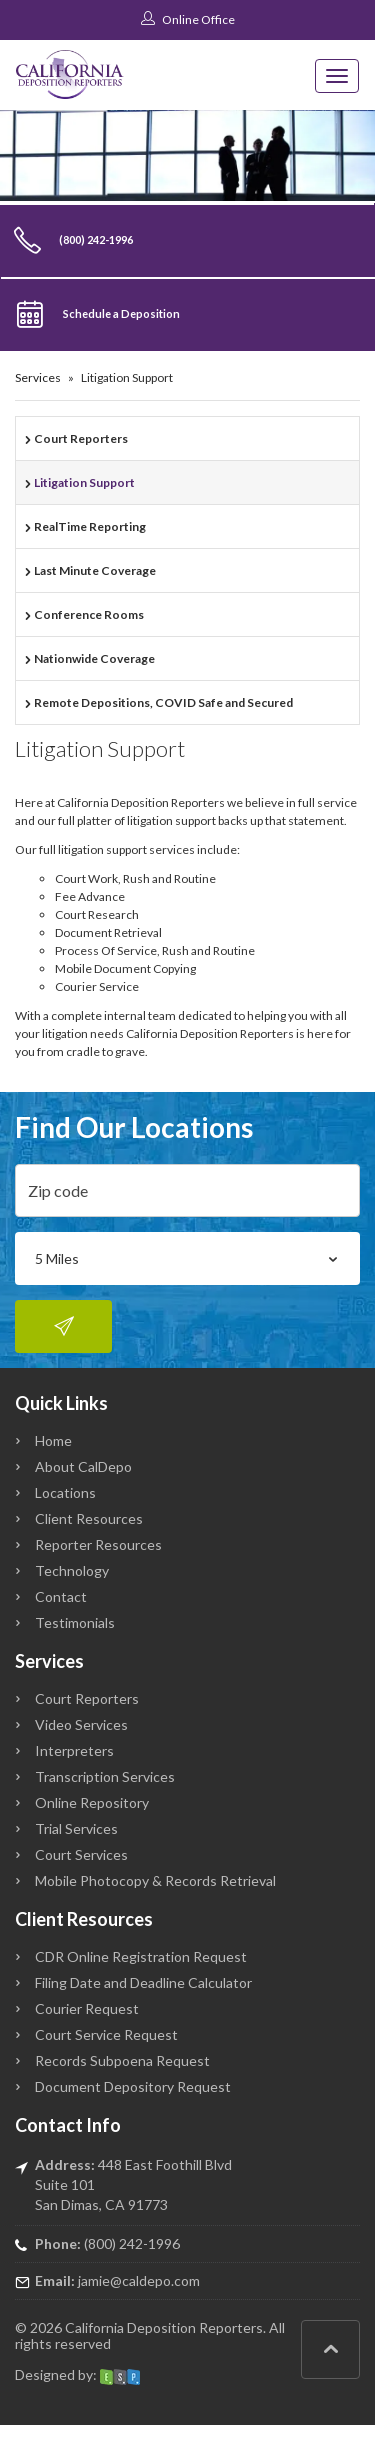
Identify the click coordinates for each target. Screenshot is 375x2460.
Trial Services (76, 1828)
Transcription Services (105, 1776)
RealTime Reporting (90, 526)
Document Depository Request (133, 2086)
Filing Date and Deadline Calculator (143, 1982)
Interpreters (74, 1750)
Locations (65, 1492)
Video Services (81, 1724)
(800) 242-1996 (132, 2243)
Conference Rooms (89, 614)
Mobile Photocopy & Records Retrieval (155, 1880)
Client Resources (89, 1518)
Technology (72, 1570)
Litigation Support (84, 482)
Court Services (81, 1854)
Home (53, 1440)
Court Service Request (106, 2034)
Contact (61, 1596)
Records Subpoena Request (122, 2060)
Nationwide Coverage (94, 658)
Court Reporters (81, 438)
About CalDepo (83, 1466)
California (94, 2327)
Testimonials (75, 1622)
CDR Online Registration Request (141, 1956)
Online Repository (92, 1802)
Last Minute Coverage (95, 570)
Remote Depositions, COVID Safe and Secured (163, 702)
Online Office (188, 19)
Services (38, 377)
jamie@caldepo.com (139, 2280)
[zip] (187, 1190)
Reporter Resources (98, 1544)
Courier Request (87, 2008)
